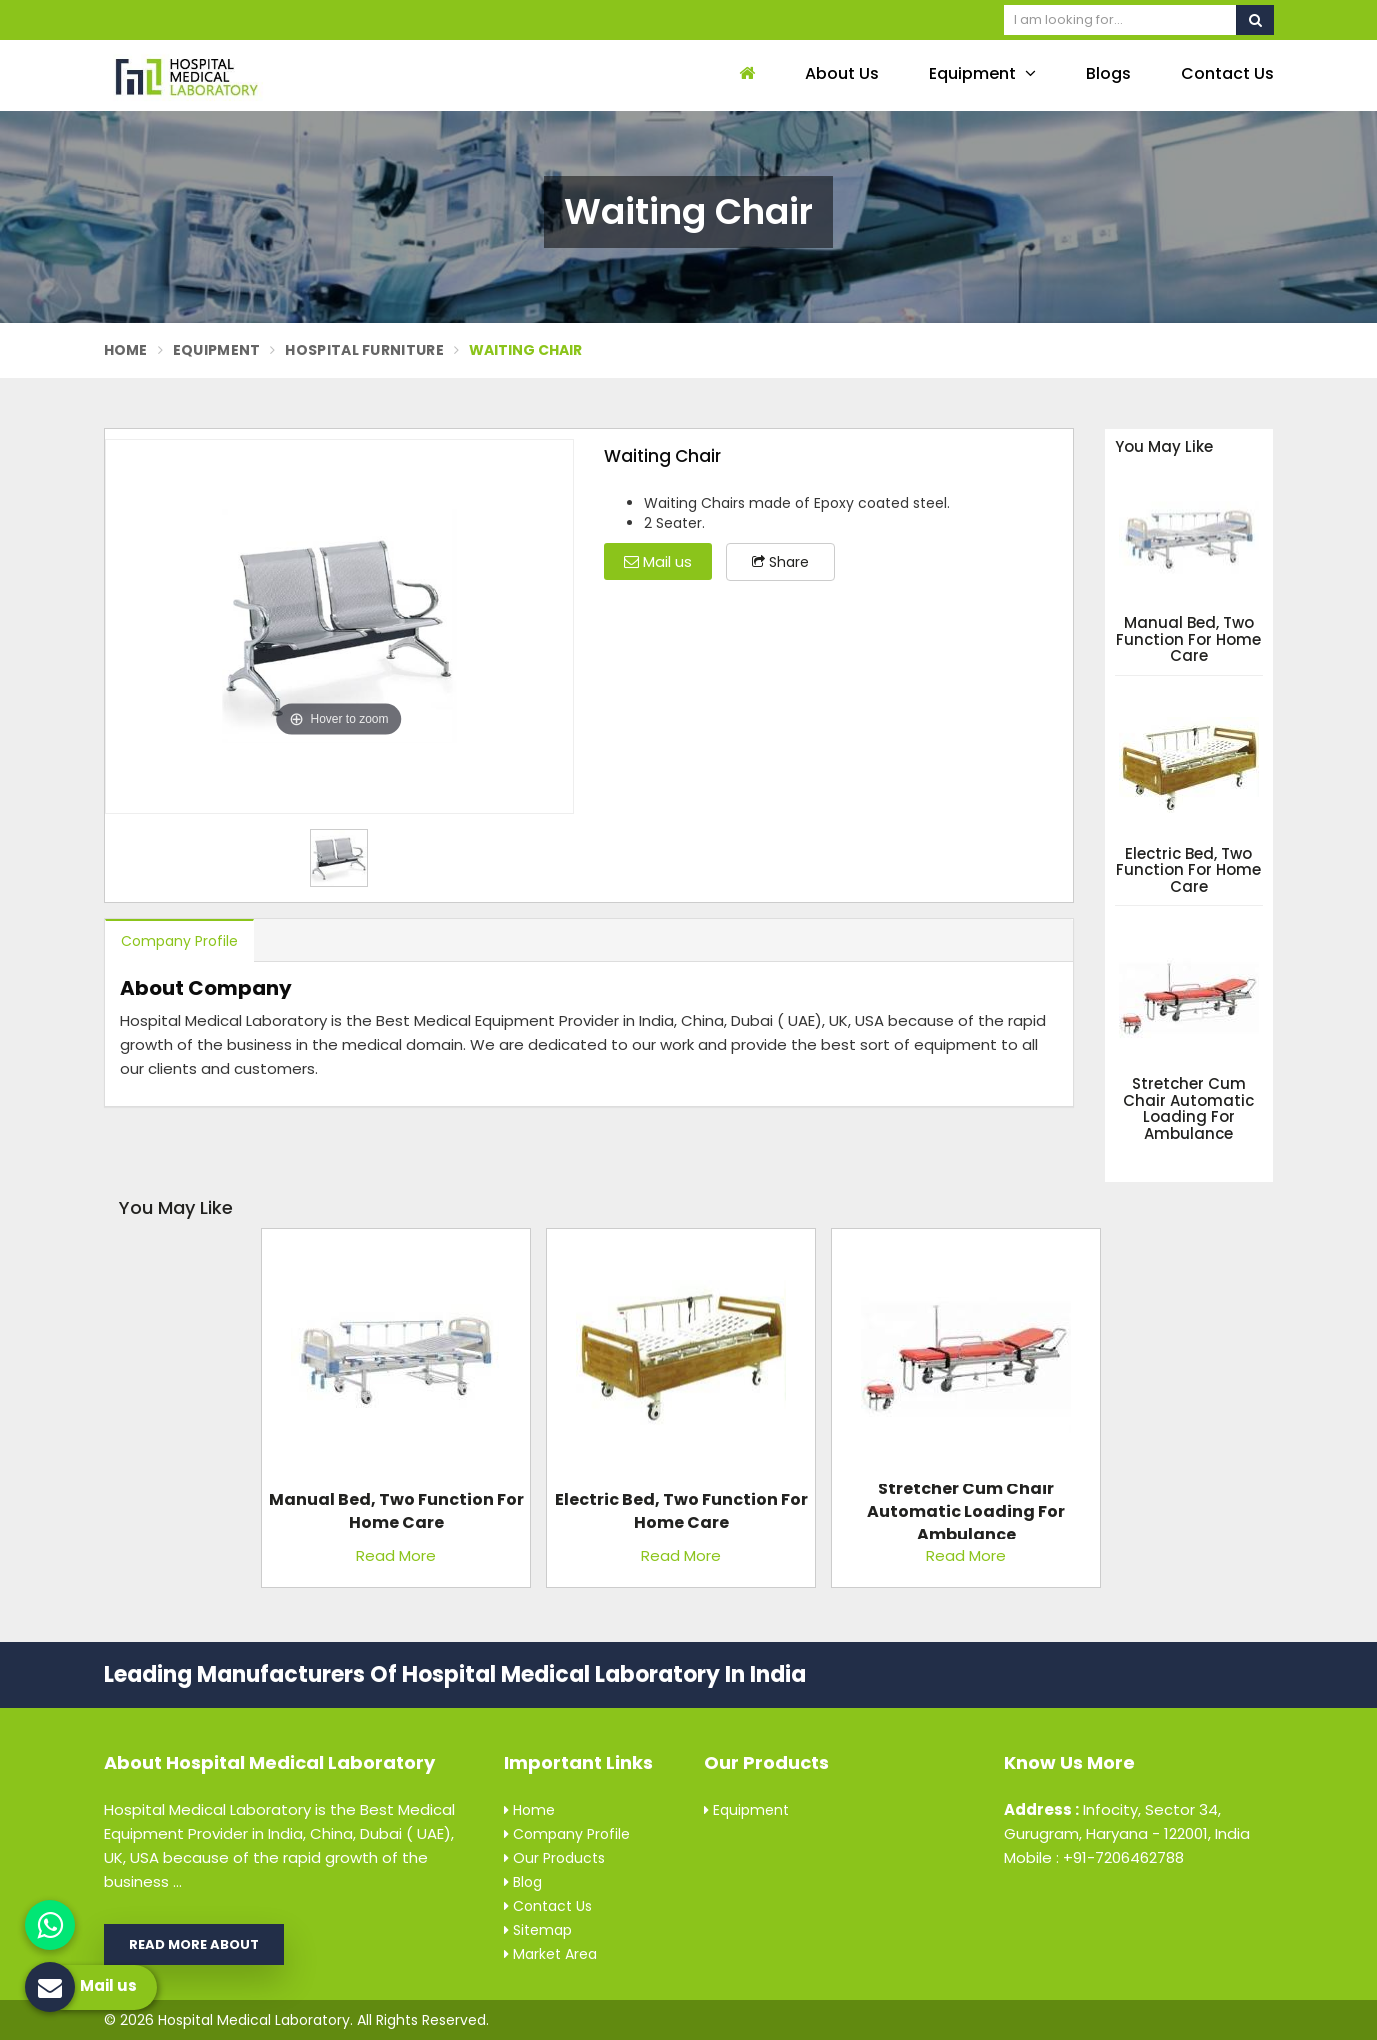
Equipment (982, 73)
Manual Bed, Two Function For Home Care (1188, 640)
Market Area (550, 1954)
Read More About (194, 1944)
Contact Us (1227, 73)
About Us (842, 73)
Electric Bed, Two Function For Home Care (1188, 871)
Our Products (554, 1858)
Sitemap (538, 1930)
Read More (396, 1555)
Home (126, 350)
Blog (523, 1882)
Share (780, 562)
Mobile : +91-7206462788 (1094, 1857)
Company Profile (179, 941)
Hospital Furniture (364, 350)
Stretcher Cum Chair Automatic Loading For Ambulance (1188, 1109)
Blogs (1108, 73)
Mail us (658, 561)
